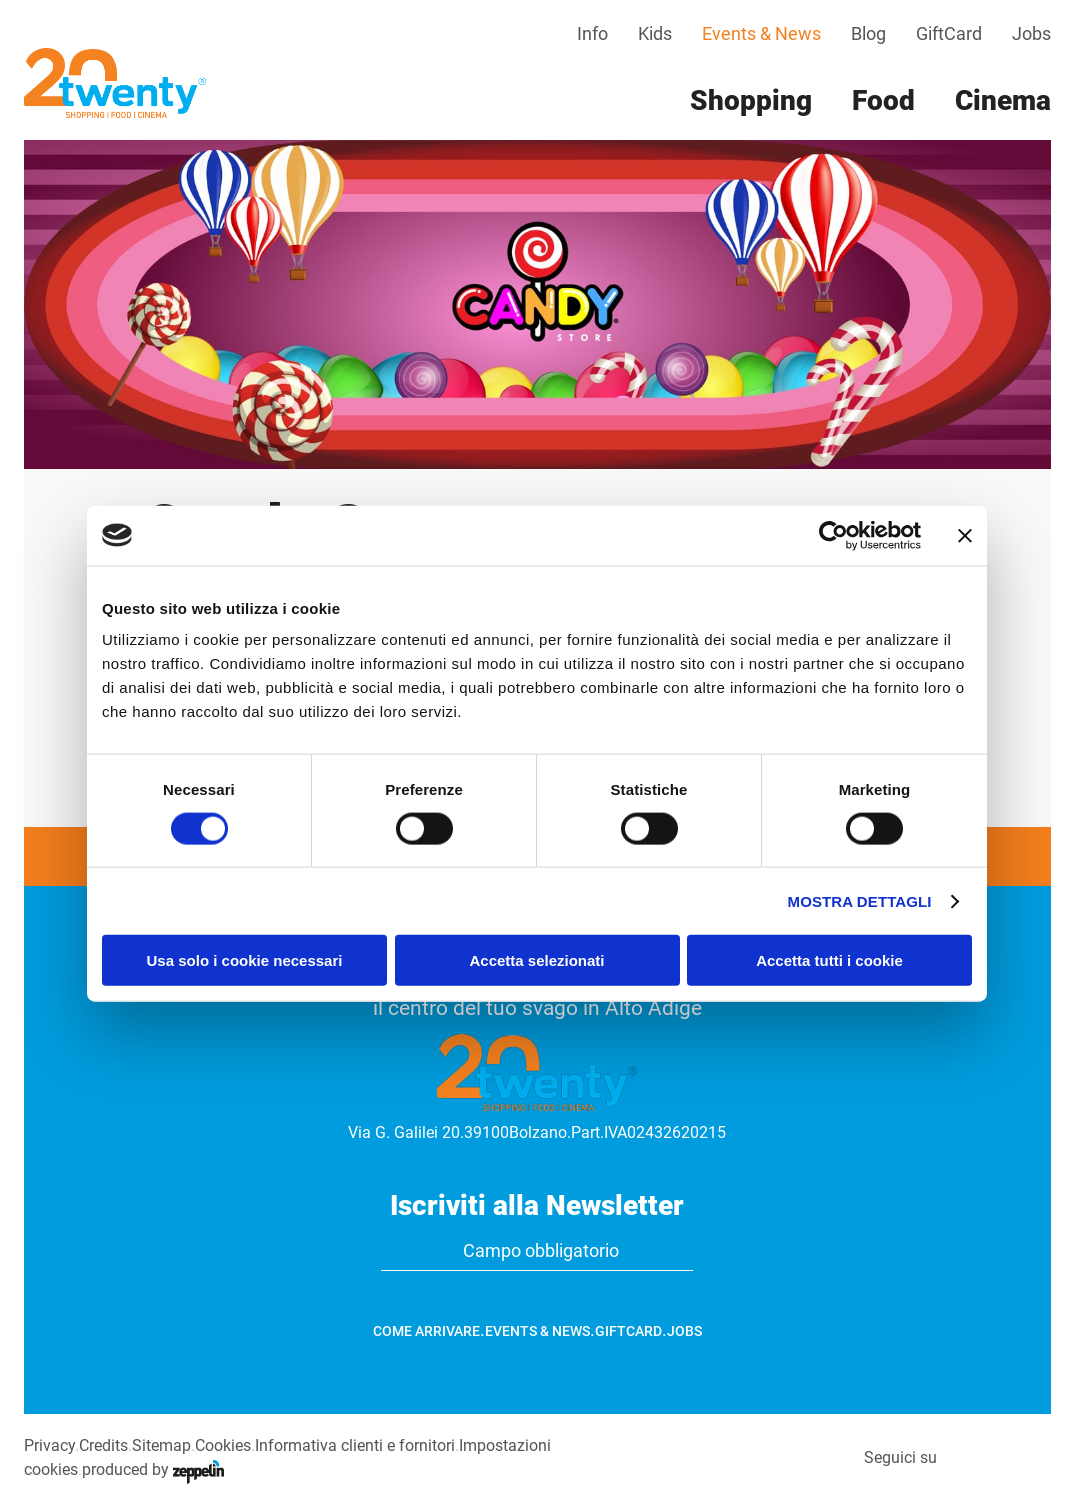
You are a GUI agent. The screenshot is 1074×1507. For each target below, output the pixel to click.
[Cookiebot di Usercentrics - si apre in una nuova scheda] (833, 535)
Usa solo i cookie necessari (245, 960)
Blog (868, 33)
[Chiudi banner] (965, 535)
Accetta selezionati (536, 960)
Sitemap (161, 1445)
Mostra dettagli (860, 900)
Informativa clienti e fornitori (355, 1445)
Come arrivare (426, 1331)
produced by (153, 1469)
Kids (655, 33)
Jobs (1031, 33)
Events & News (761, 33)
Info (592, 33)
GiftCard (949, 33)
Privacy (49, 1445)
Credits (103, 1445)
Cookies (223, 1445)
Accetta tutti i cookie (829, 960)
